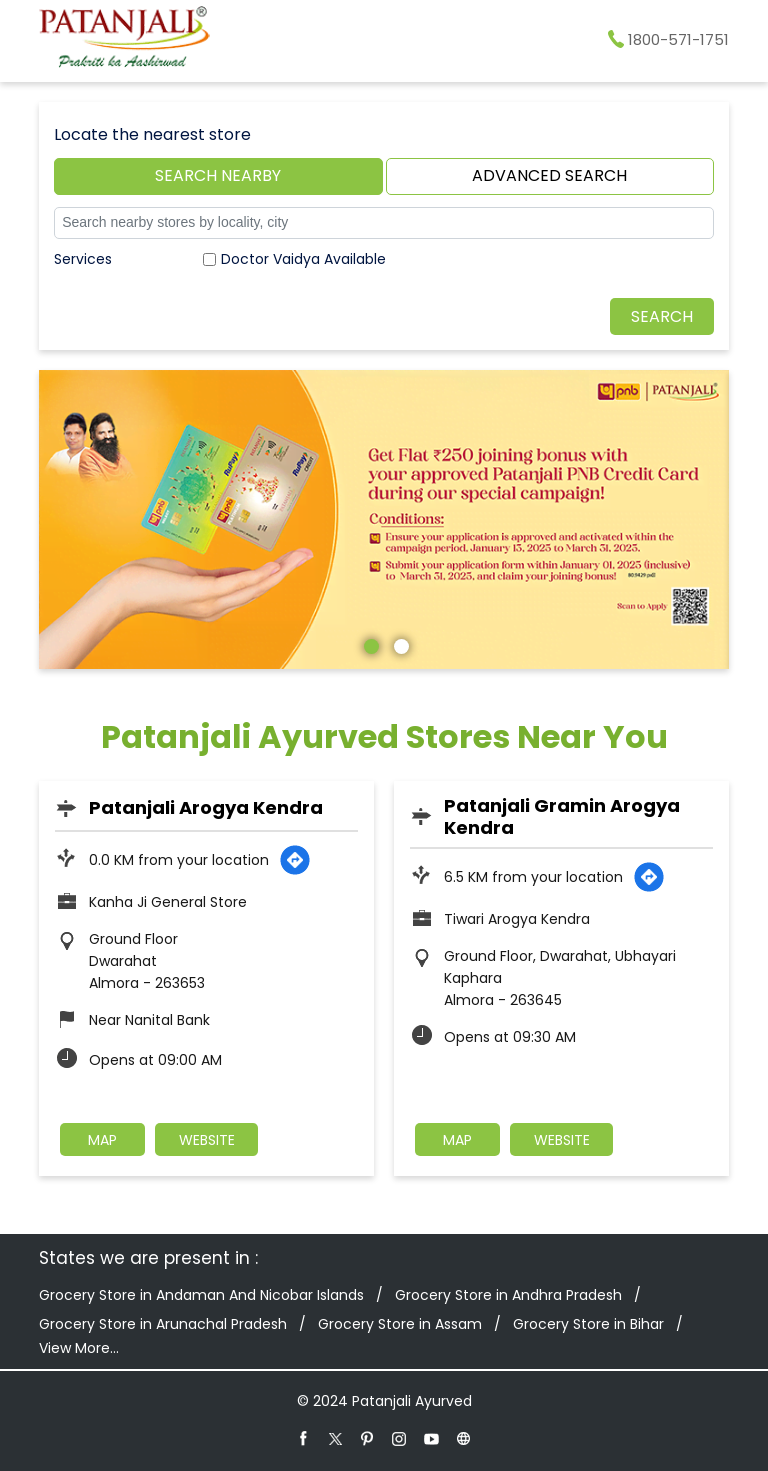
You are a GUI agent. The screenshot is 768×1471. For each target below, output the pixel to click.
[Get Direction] (295, 860)
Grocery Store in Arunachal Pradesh (163, 1324)
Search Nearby (218, 175)
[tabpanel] (384, 520)
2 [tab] (399, 644)
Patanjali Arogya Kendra (206, 807)
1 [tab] (369, 644)
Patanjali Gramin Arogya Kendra (562, 816)
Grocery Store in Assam (400, 1324)
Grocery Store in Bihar (588, 1324)
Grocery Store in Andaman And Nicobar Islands (201, 1295)
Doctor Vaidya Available (303, 259)
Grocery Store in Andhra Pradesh (508, 1295)
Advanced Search (549, 175)
